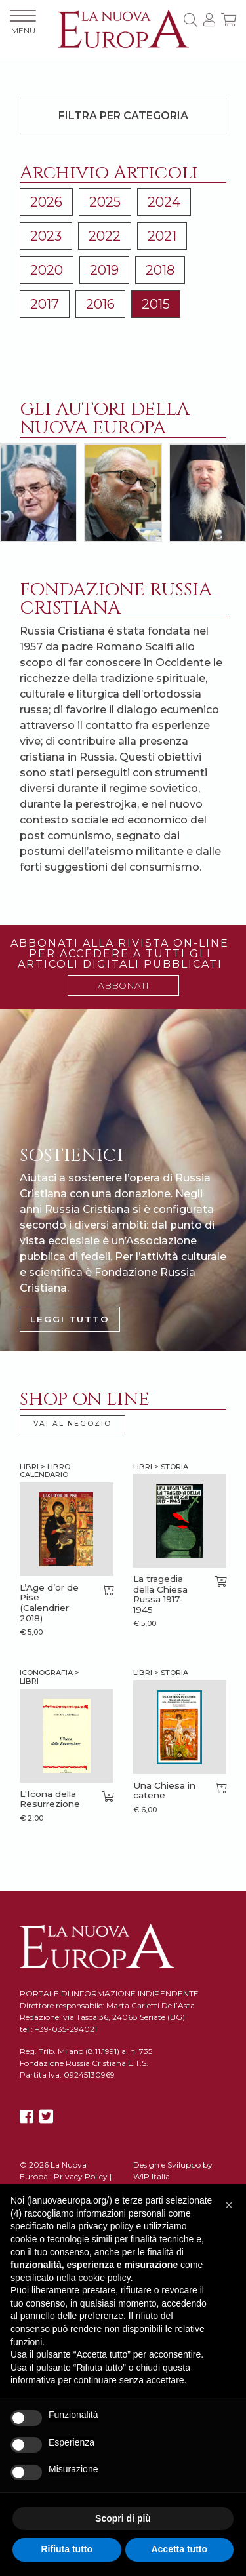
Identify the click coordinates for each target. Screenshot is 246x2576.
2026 (46, 202)
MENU (23, 22)
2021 (162, 236)
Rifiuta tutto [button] (66, 2549)
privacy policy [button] (106, 2226)
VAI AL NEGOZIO (72, 1423)
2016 (100, 304)
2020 (46, 270)
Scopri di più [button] (123, 2518)
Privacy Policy (81, 2176)
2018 (160, 270)
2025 (105, 202)
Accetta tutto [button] (179, 2549)
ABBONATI (123, 985)
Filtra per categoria (123, 115)
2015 (156, 304)
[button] (228, 2204)
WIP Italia (151, 2176)
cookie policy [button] (105, 2277)
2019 (104, 270)
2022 (105, 236)
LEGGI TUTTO (70, 1319)
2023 (46, 236)
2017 (44, 304)
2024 (164, 202)
